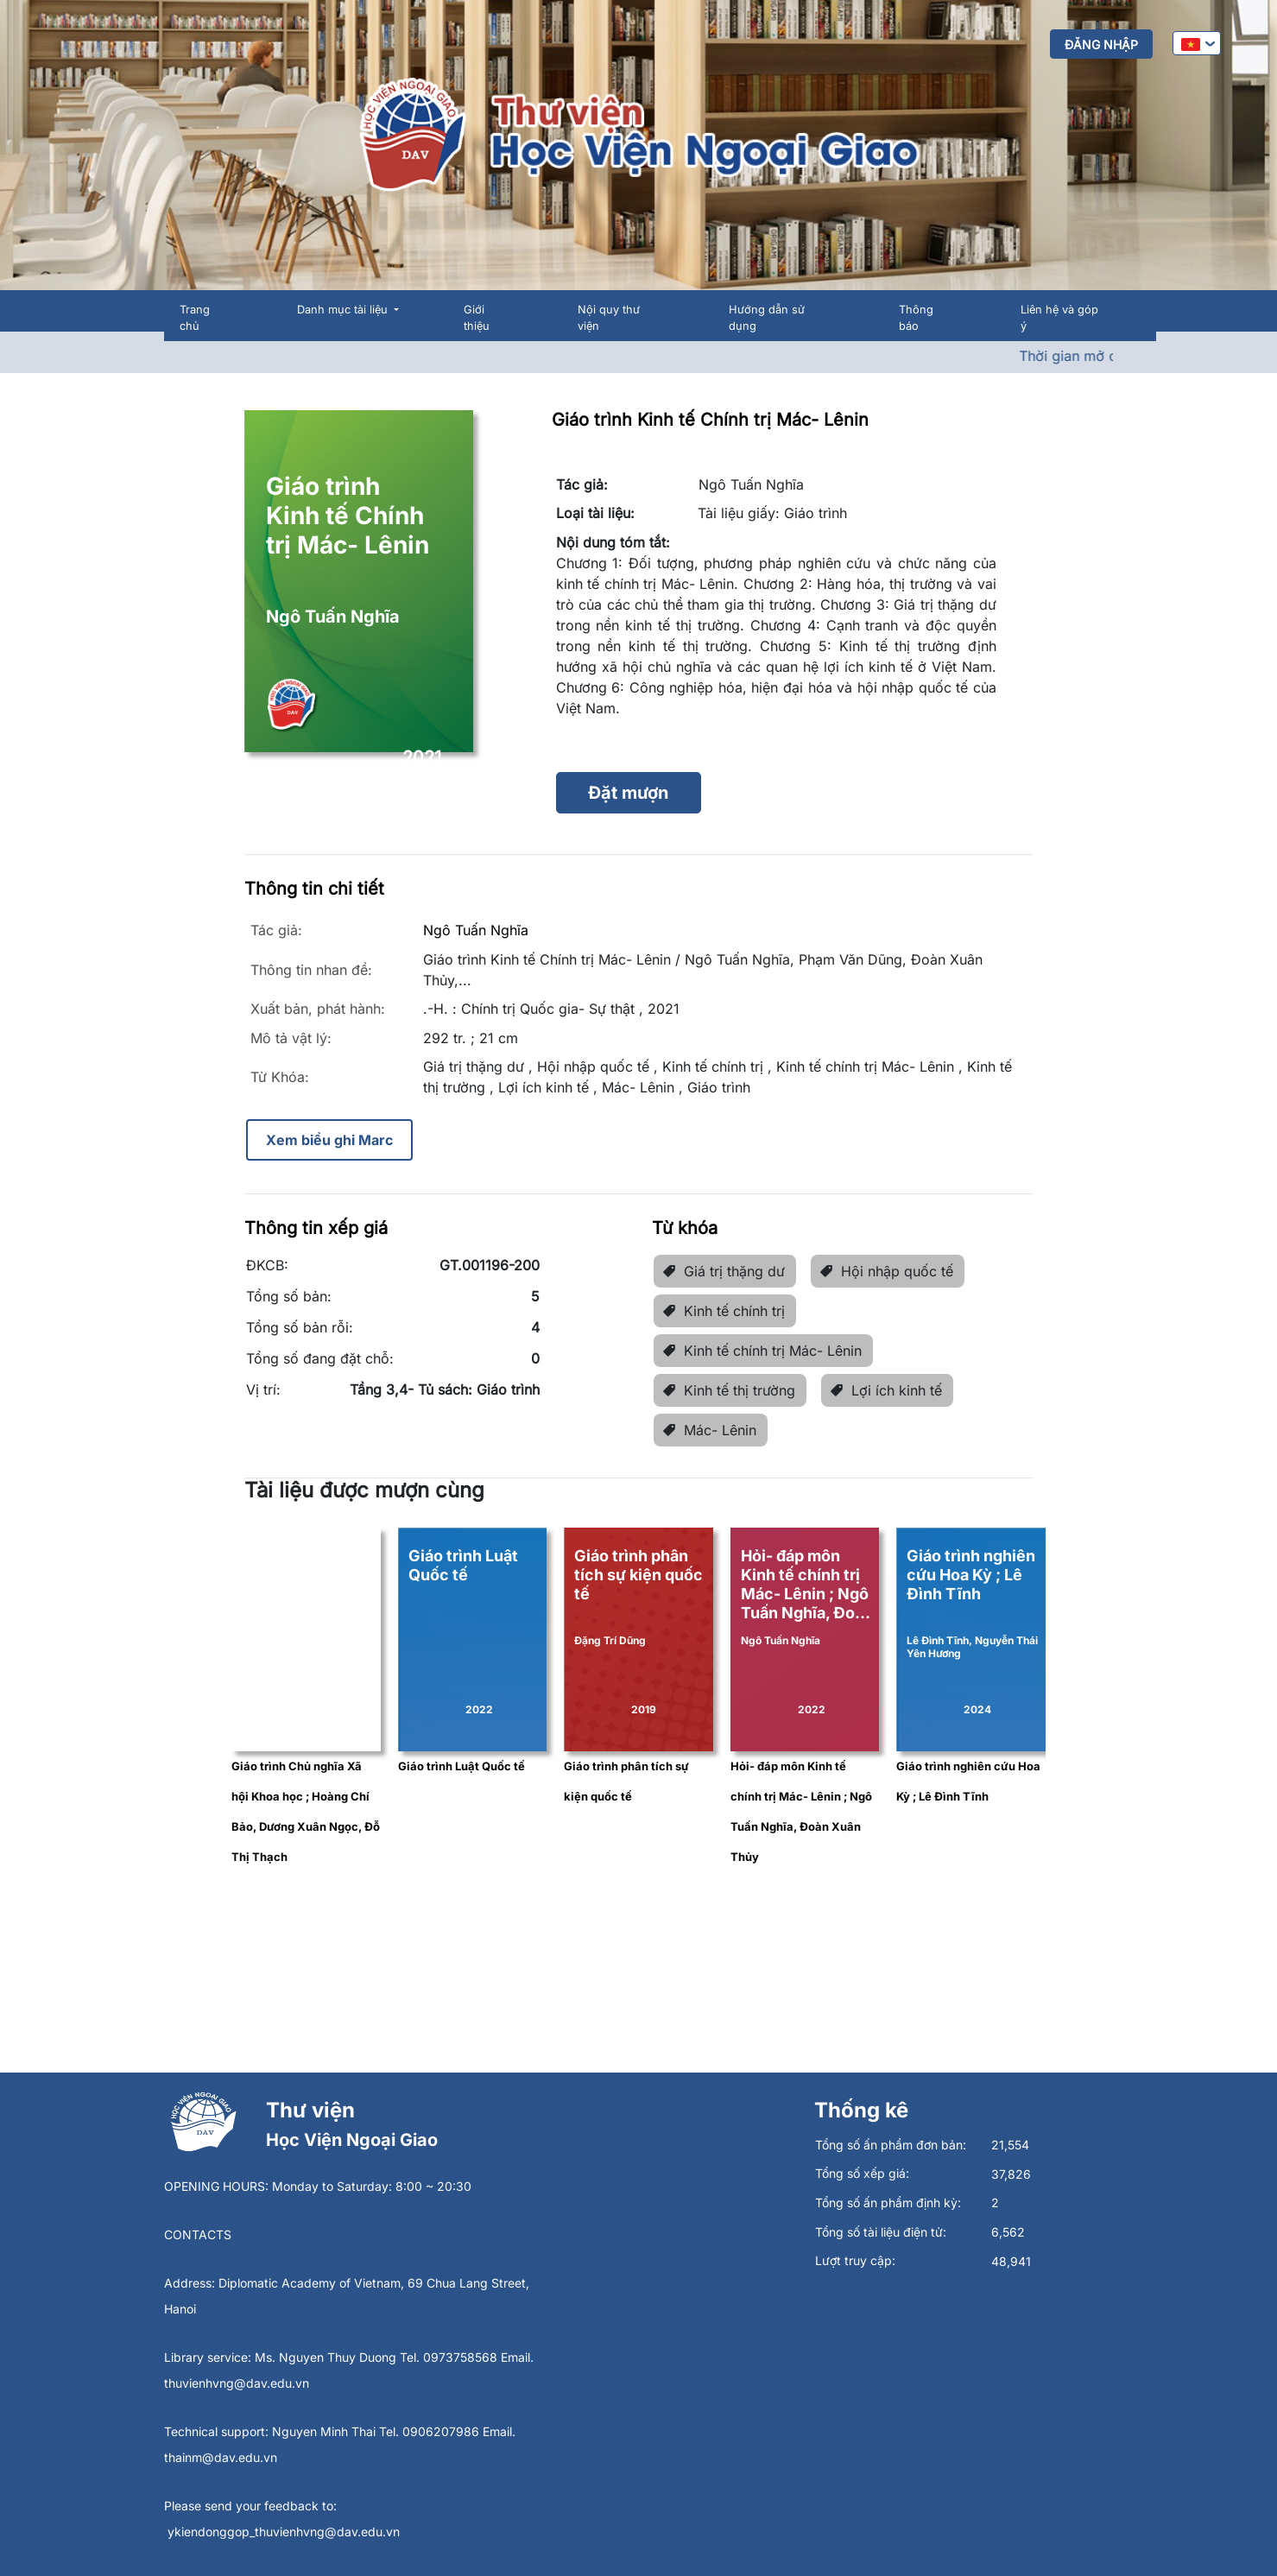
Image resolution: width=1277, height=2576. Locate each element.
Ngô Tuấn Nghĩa (475, 930)
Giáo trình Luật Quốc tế (461, 1766)
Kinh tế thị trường (728, 1390)
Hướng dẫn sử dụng (767, 317)
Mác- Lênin (709, 1430)
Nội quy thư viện (609, 317)
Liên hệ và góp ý (1059, 317)
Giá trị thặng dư (723, 1271)
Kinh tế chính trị (723, 1311)
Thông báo (916, 317)
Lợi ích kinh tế (886, 1390)
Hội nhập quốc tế (886, 1271)
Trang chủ (195, 317)
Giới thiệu (477, 317)
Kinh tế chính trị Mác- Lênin (762, 1350)
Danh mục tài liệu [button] (344, 309)
